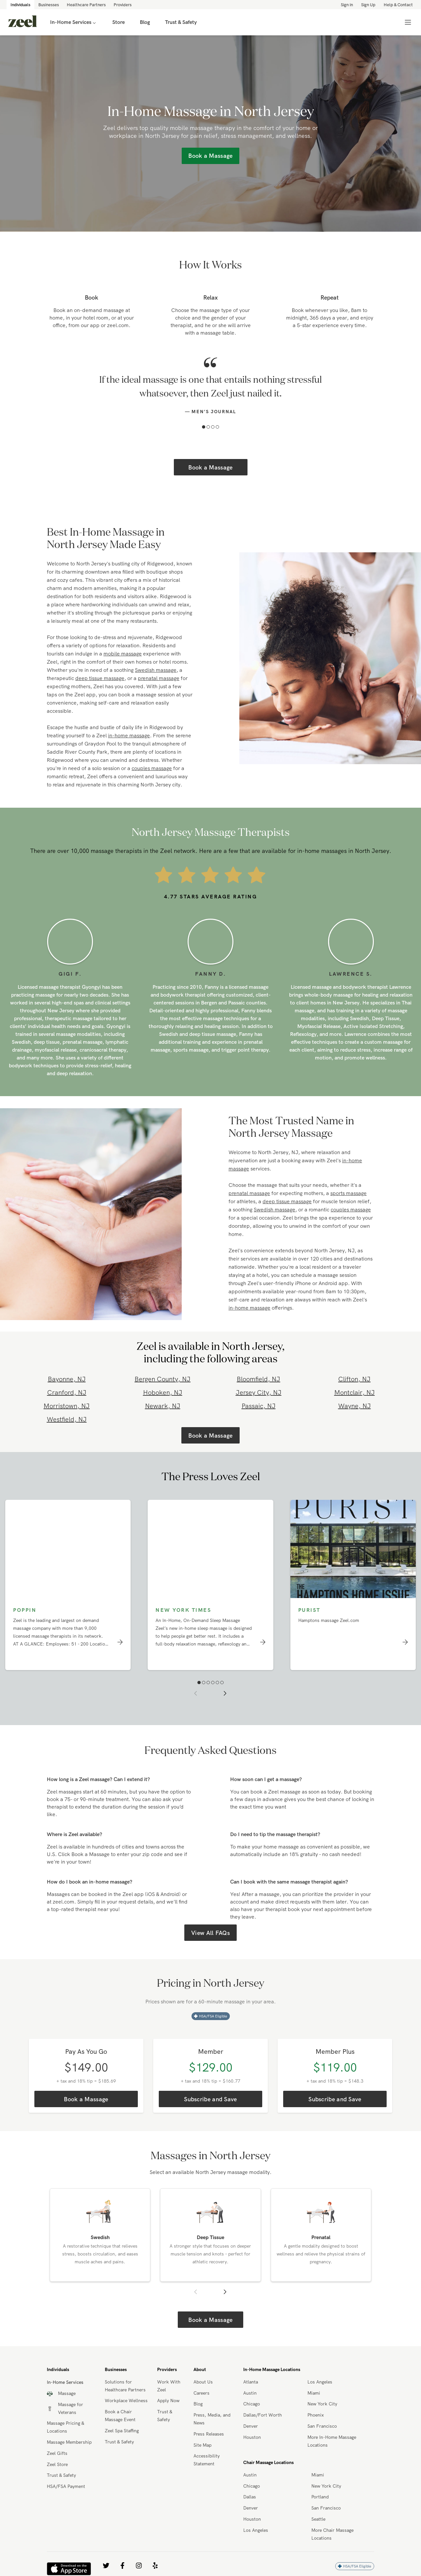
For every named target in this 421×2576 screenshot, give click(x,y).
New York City (322, 2404)
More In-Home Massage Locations (331, 2441)
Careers (201, 2393)
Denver (250, 2426)
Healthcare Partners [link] (86, 4)
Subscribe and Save (210, 2099)
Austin (250, 2393)
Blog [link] (145, 22)
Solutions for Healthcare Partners (125, 2386)
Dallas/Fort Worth (262, 2415)
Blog (198, 2404)
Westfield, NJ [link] (67, 1419)
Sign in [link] (347, 4)
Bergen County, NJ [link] (163, 1379)
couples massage (152, 768)
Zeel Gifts (57, 2453)
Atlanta (250, 2382)
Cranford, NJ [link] (66, 1392)
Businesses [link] (48, 4)
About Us (203, 2382)
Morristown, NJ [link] (67, 1406)
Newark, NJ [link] (162, 1406)
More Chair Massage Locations (332, 2534)
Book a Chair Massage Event (120, 2415)
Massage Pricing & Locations (65, 2427)
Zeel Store (57, 2464)
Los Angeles (319, 2382)
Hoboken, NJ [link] (162, 1392)
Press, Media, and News (211, 2419)
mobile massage (122, 653)
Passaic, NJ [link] (259, 1406)
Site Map (202, 2445)
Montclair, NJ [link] (354, 1392)
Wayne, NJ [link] (354, 1406)
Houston (252, 2437)
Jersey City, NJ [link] (259, 1392)
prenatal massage (158, 678)
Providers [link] (123, 4)
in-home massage (129, 735)
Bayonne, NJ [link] (67, 1379)
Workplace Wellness (126, 2400)
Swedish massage (155, 670)
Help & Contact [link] (398, 4)
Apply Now (168, 2400)
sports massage (348, 1193)
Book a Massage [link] (210, 155)
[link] (22, 22)
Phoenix (315, 2415)
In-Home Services (73, 22)
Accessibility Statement (206, 2460)
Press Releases (208, 2434)
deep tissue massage (99, 678)
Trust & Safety (61, 2475)
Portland (320, 2497)
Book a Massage (210, 467)
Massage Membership (69, 2442)
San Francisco (322, 2426)
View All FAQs (210, 1933)
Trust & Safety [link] (181, 22)
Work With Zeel (168, 2386)
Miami (313, 2393)
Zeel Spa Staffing (122, 2431)
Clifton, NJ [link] (354, 1379)
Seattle (318, 2519)
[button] (203, 427)
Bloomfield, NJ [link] (258, 1379)
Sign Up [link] (368, 4)
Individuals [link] (20, 4)
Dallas (249, 2497)
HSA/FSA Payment (66, 2486)
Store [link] (118, 22)
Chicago (251, 2404)
